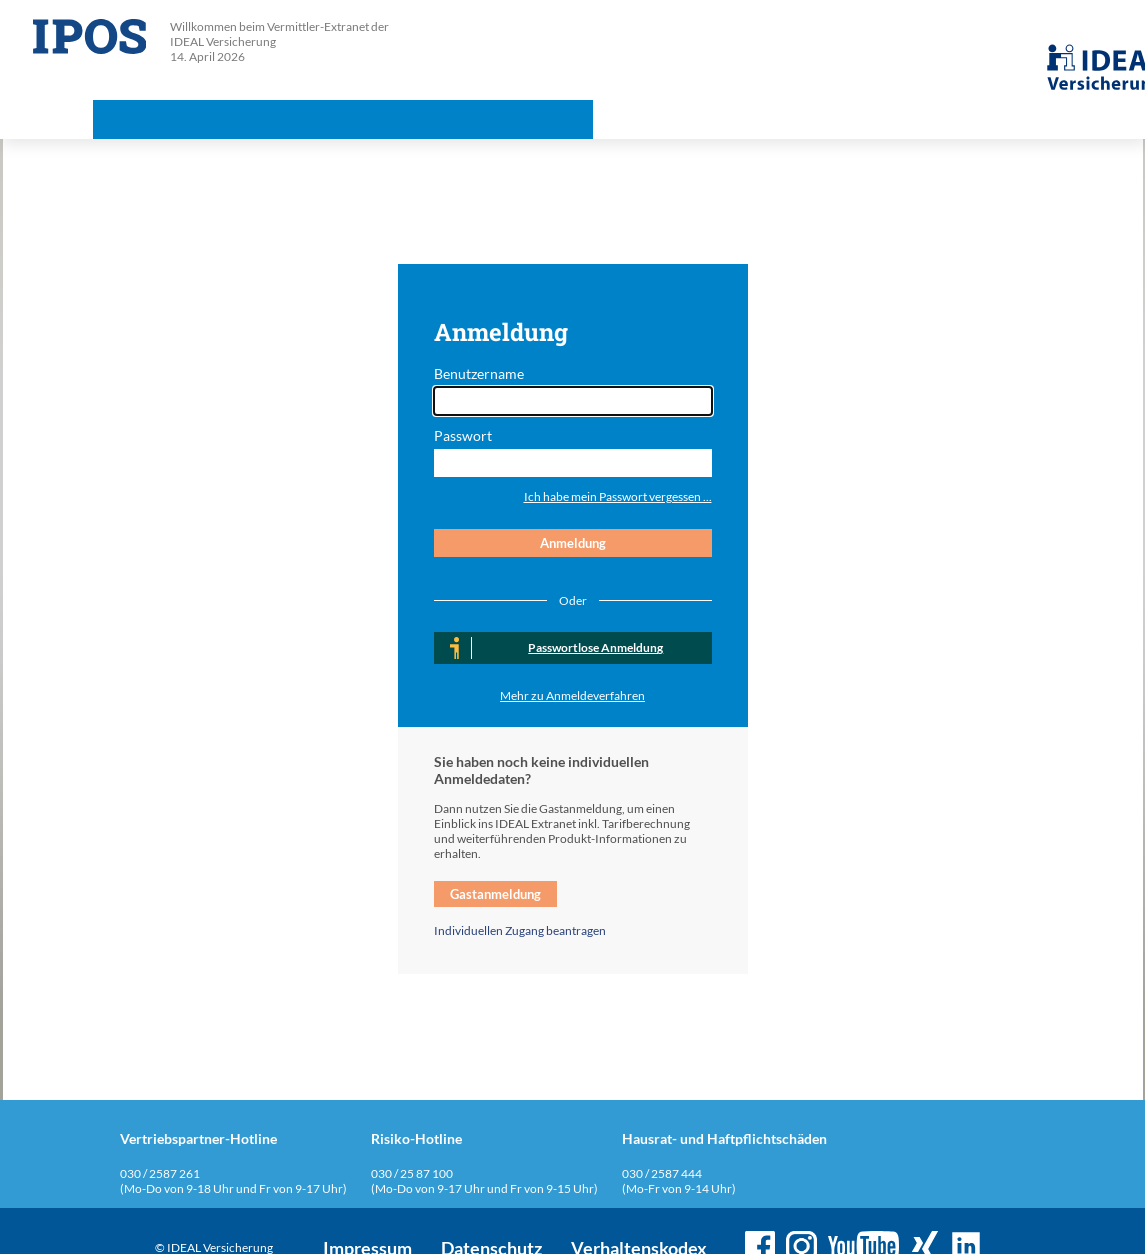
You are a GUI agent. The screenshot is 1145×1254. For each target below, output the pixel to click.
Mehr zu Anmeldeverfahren (572, 695)
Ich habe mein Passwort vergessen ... (618, 496)
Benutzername (479, 373)
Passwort (463, 435)
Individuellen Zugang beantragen (520, 930)
